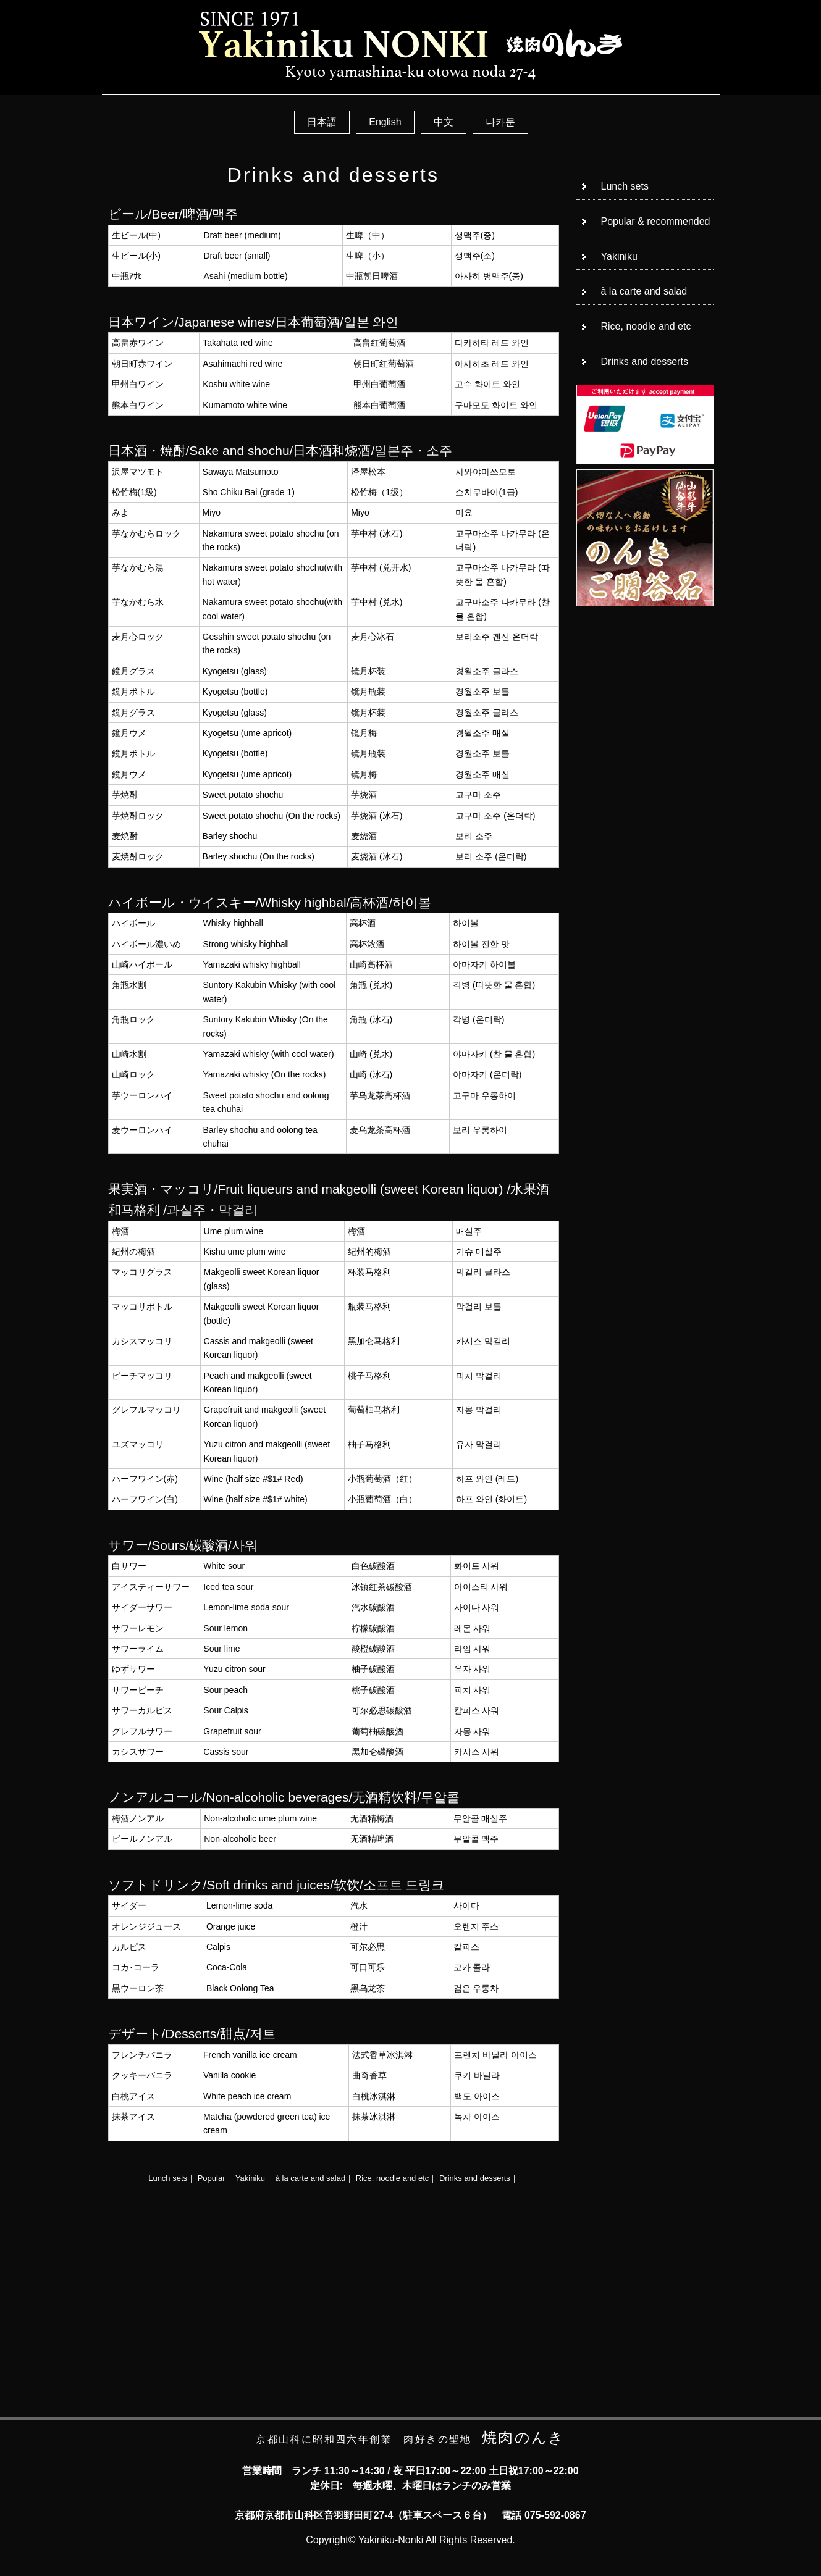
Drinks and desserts (474, 2178)
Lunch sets (167, 2178)
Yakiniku (250, 2178)
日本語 (322, 122)
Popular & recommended (655, 221)
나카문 (500, 122)
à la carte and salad (310, 2178)
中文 (443, 122)
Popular (211, 2178)
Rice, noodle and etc (392, 2178)
